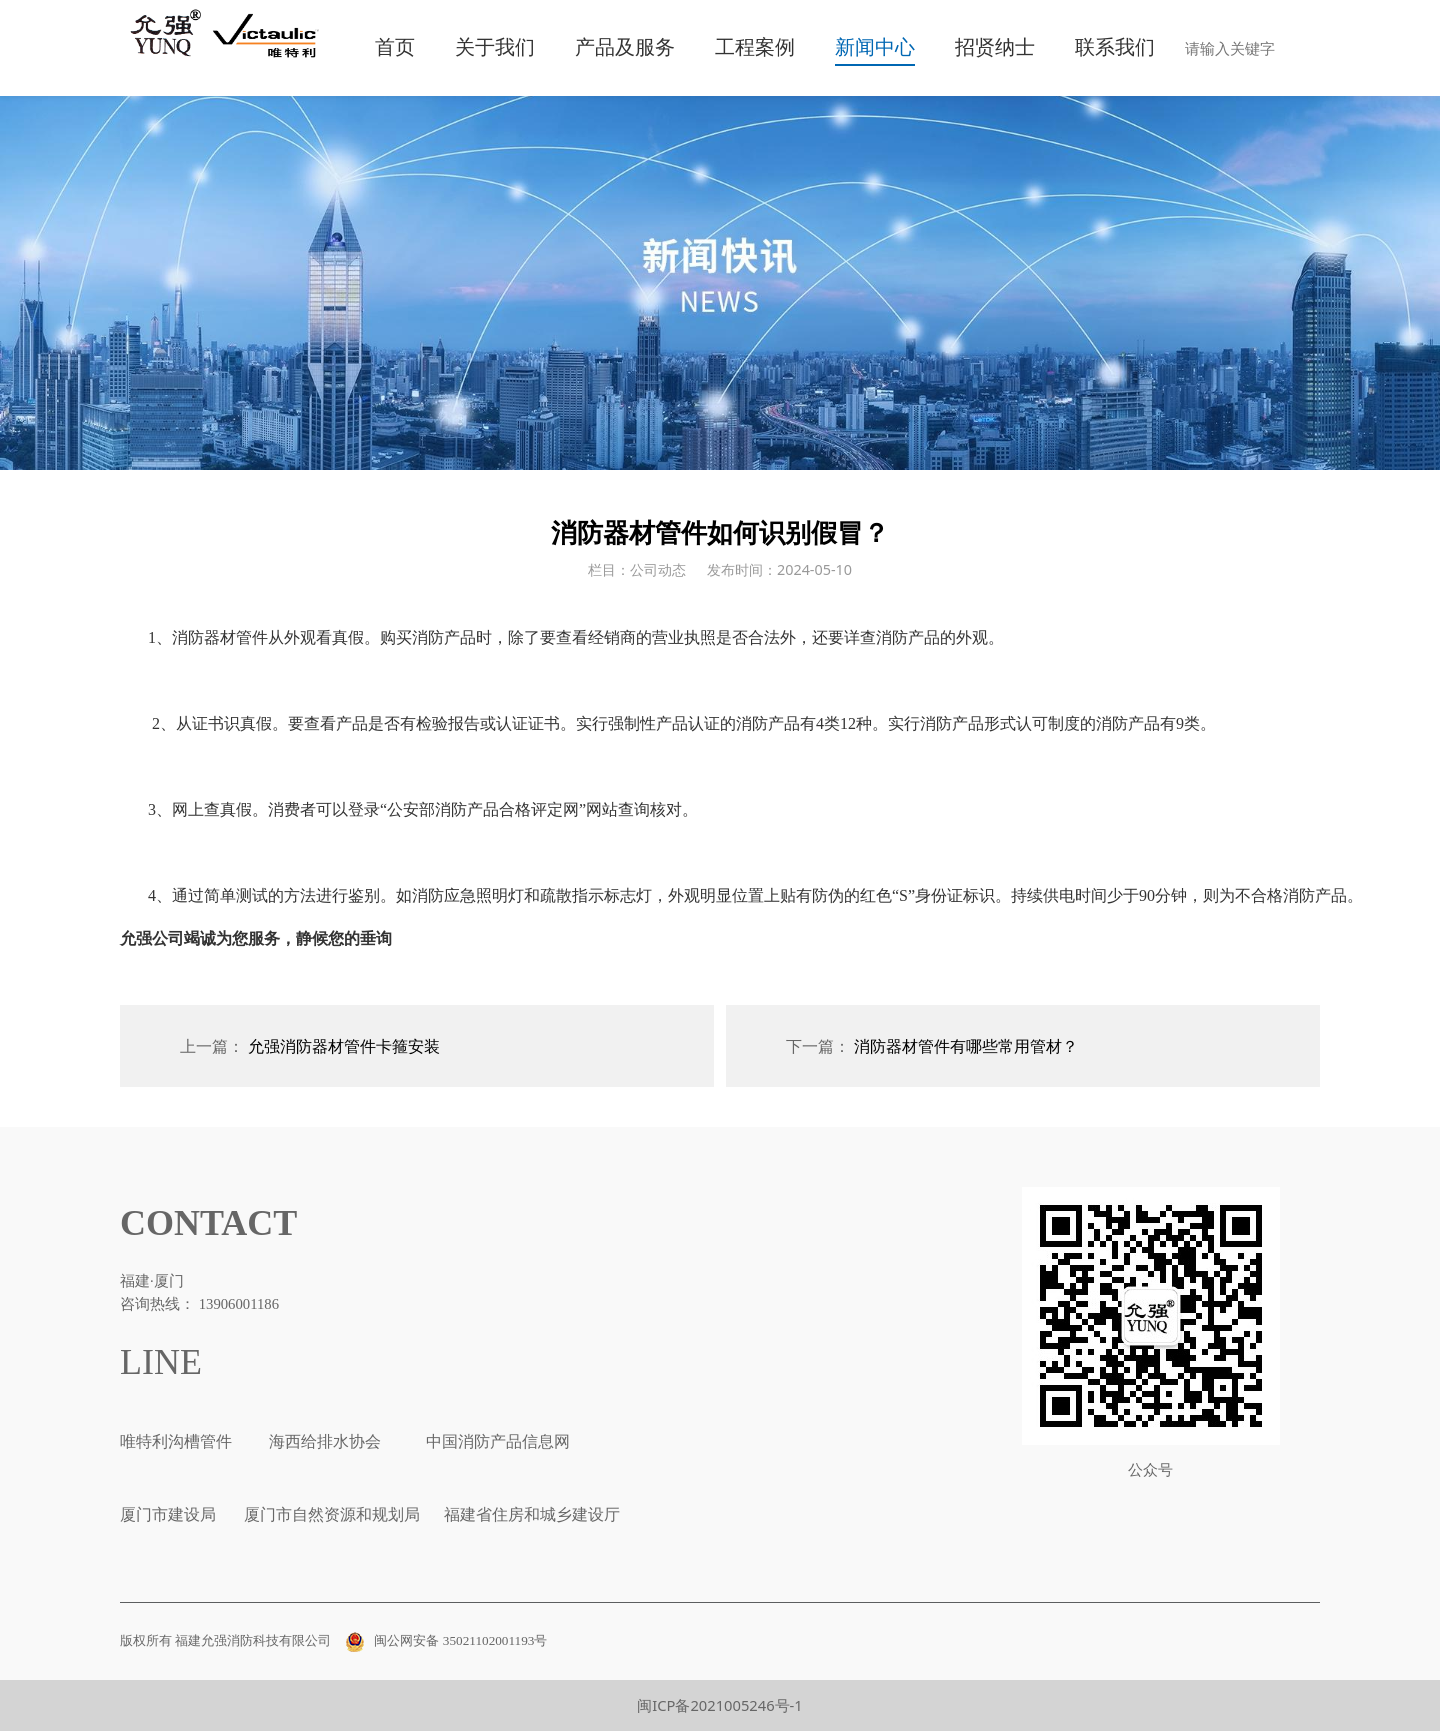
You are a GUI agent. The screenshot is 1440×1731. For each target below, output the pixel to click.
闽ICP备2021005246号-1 (720, 1705)
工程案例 (755, 47)
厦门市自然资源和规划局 (330, 1514)
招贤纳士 (995, 47)
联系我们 (1115, 47)
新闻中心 (875, 47)
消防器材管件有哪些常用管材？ (966, 1046)
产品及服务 (625, 47)
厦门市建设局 (168, 1514)
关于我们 (495, 47)
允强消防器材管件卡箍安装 (344, 1046)
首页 (395, 47)
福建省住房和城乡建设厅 (530, 1514)
